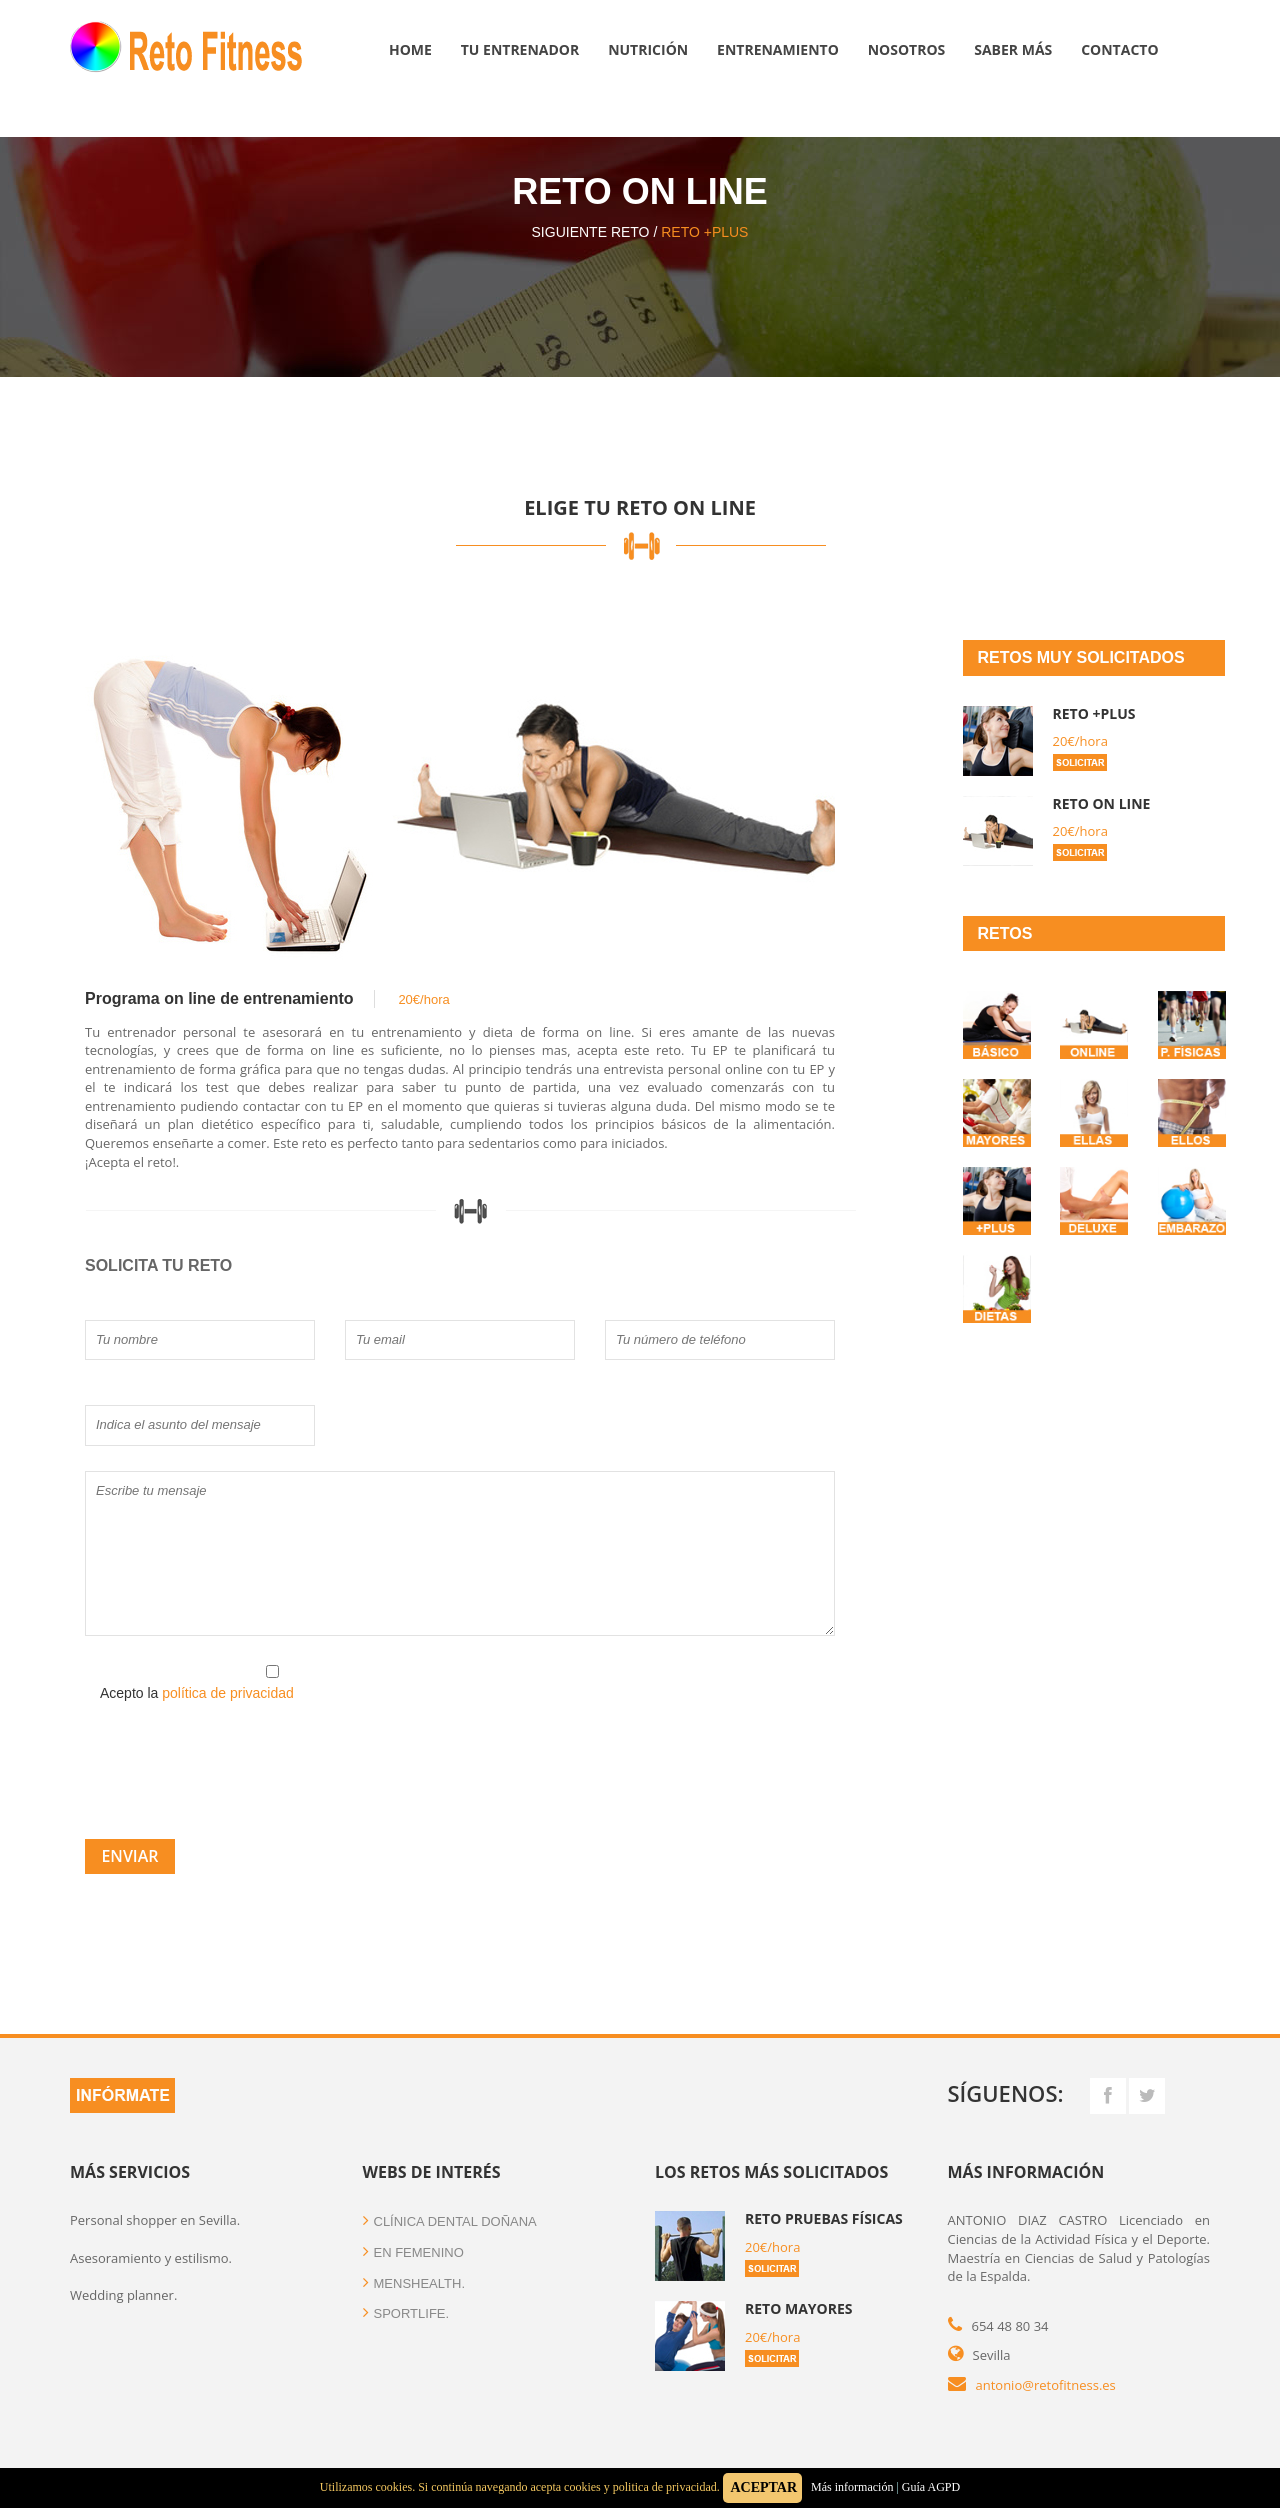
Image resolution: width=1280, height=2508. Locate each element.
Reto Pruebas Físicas (824, 2218)
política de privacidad (228, 1693)
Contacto (1119, 49)
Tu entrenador (520, 49)
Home (410, 49)
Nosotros (907, 49)
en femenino (413, 2252)
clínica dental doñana (450, 2221)
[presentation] (237, 1762)
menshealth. (414, 2283)
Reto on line (1102, 803)
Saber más (1013, 49)
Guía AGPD (931, 2487)
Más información (850, 2487)
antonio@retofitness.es (1046, 2385)
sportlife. (406, 2313)
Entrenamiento (778, 49)
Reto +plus (704, 232)
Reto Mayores (799, 2308)
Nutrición (648, 49)
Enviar (129, 1856)
